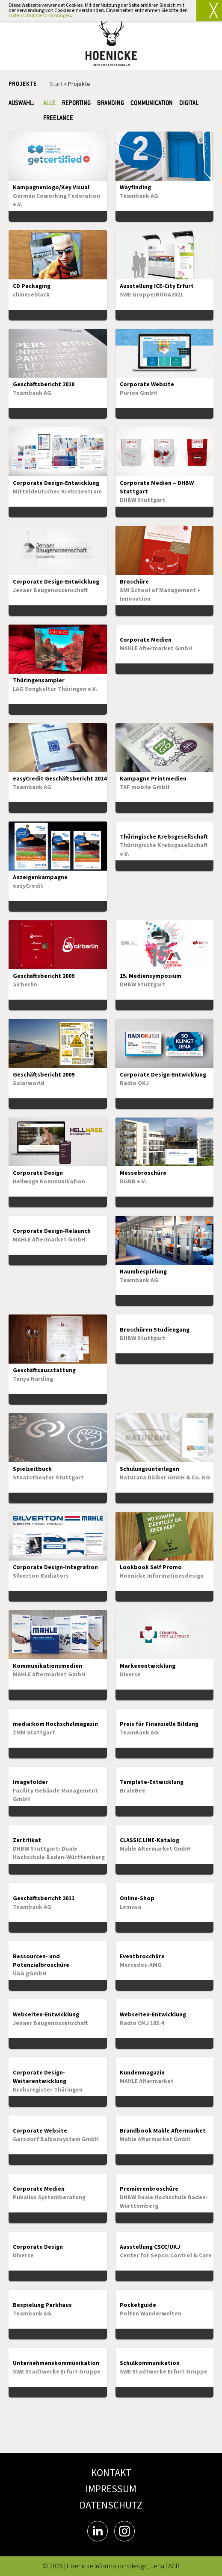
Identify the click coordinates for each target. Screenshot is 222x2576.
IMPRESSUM (111, 2489)
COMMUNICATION (151, 104)
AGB (174, 2566)
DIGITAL (189, 104)
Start (56, 83)
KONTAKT (111, 2473)
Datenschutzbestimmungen (40, 15)
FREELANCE (60, 119)
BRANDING (110, 104)
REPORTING (76, 104)
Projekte (79, 83)
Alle (49, 104)
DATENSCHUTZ (111, 2505)
